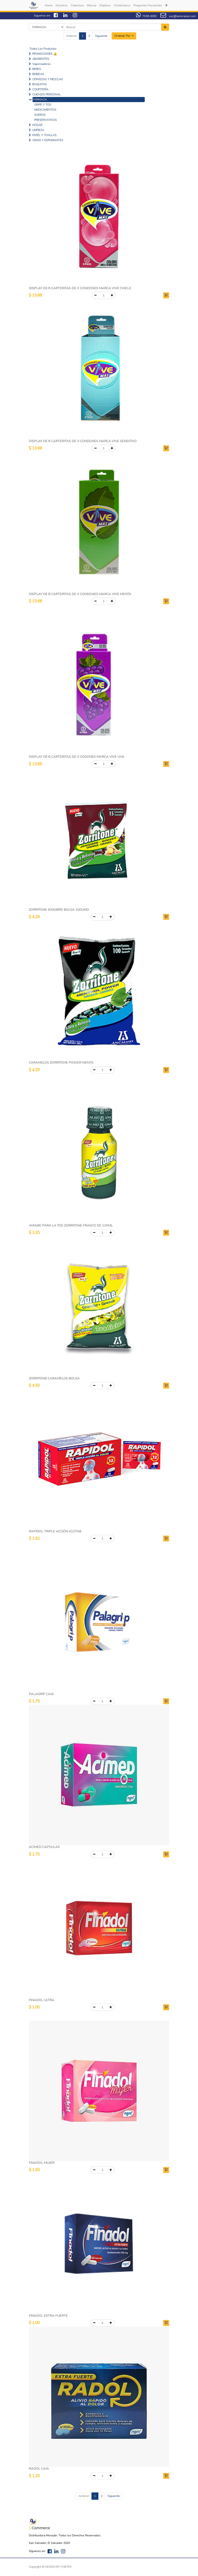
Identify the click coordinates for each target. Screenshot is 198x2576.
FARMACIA (40, 99)
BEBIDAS (38, 74)
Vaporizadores (41, 64)
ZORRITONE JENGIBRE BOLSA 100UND (59, 909)
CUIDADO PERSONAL (46, 94)
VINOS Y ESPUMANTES (47, 140)
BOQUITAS (39, 84)
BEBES (36, 69)
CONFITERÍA (40, 89)
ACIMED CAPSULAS (44, 1847)
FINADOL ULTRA (41, 2000)
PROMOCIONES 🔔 (44, 54)
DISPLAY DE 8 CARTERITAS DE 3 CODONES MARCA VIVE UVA (76, 756)
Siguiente (101, 36)
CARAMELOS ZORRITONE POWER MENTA (61, 1062)
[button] (166, 5)
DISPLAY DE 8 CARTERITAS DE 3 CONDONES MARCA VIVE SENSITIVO (83, 441)
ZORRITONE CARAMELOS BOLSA (54, 1378)
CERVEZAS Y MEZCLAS (47, 79)
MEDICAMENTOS (45, 110)
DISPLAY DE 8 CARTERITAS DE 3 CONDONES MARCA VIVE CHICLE (80, 288)
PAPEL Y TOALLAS (44, 135)
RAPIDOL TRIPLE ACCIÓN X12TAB (55, 1531)
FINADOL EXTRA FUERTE (48, 2315)
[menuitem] (48, 5)
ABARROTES (40, 59)
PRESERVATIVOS (45, 120)
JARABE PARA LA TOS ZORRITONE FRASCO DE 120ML (71, 1225)
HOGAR (37, 125)
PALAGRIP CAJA (41, 1694)
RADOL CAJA (39, 2468)
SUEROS (40, 115)
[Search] (165, 27)
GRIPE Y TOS (42, 105)
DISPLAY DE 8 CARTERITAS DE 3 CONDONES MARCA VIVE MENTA (80, 594)
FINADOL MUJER (41, 2163)
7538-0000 (146, 16)
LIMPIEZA (38, 130)
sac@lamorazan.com (178, 16)
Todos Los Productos (43, 49)
